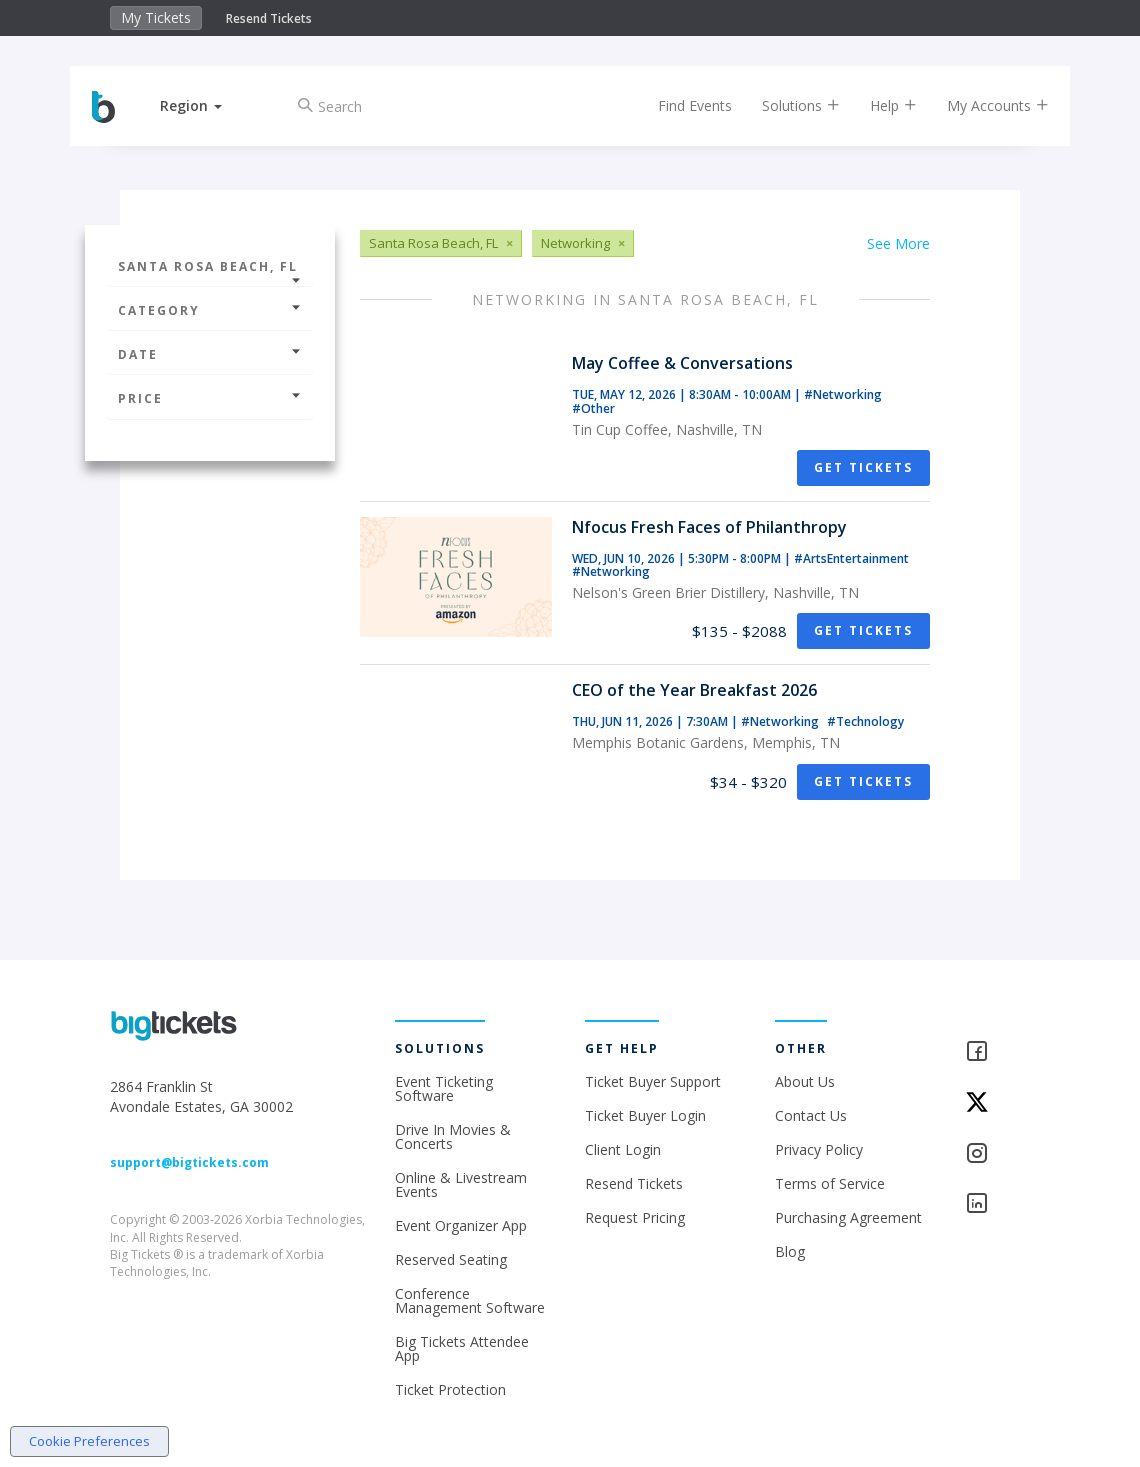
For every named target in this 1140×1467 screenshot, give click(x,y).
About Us (805, 1081)
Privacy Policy (819, 1149)
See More (898, 243)
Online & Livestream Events (461, 1184)
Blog (790, 1251)
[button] (209, 105)
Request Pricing (635, 1217)
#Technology (865, 721)
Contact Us (811, 1115)
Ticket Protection (450, 1389)
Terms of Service (830, 1183)
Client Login (623, 1149)
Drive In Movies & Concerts (453, 1136)
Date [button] (210, 354)
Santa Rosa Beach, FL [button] (210, 271)
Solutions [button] (783, 105)
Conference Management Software (470, 1300)
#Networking (843, 394)
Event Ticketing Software (444, 1088)
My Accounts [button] (980, 105)
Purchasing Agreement (848, 1217)
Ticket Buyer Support (653, 1081)
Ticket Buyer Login (645, 1115)
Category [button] (210, 310)
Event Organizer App (461, 1225)
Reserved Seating (451, 1259)
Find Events (677, 105)
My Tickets (156, 17)
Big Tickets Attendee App (462, 1348)
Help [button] (875, 105)
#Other (593, 408)
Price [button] (210, 398)
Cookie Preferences (89, 1441)
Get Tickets (863, 467)
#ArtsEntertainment (851, 558)
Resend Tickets (269, 18)
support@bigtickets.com (189, 1162)
